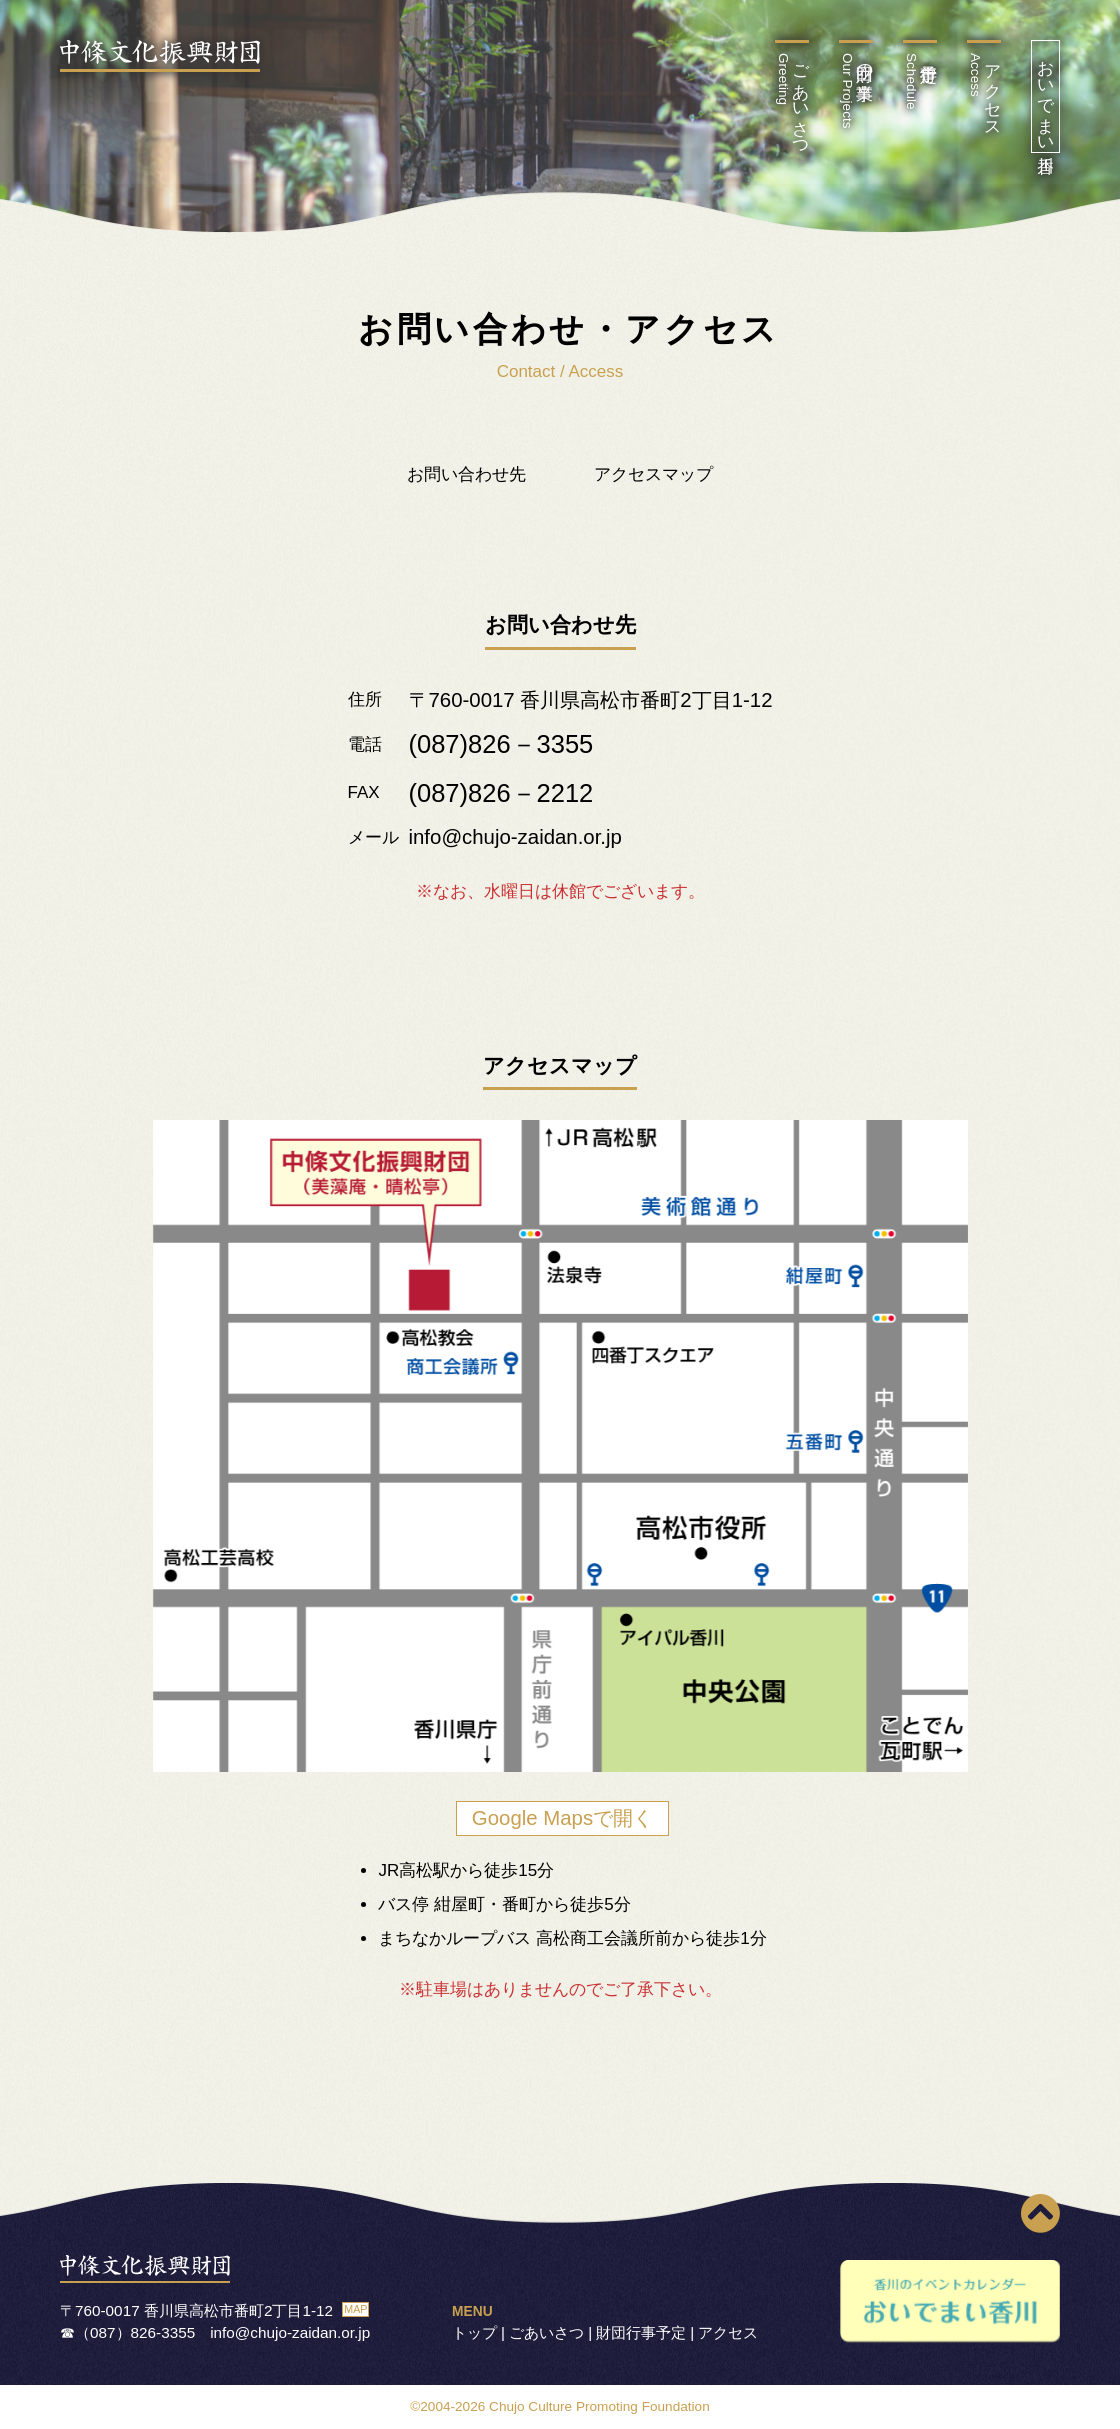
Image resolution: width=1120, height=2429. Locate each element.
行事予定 (911, 81)
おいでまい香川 (1045, 96)
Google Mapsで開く (562, 1818)
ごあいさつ (792, 100)
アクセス (984, 91)
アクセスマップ (653, 474)
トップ (474, 2332)
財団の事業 (856, 91)
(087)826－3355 (501, 744)
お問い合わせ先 (466, 474)
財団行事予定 (641, 2332)
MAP (355, 2309)
